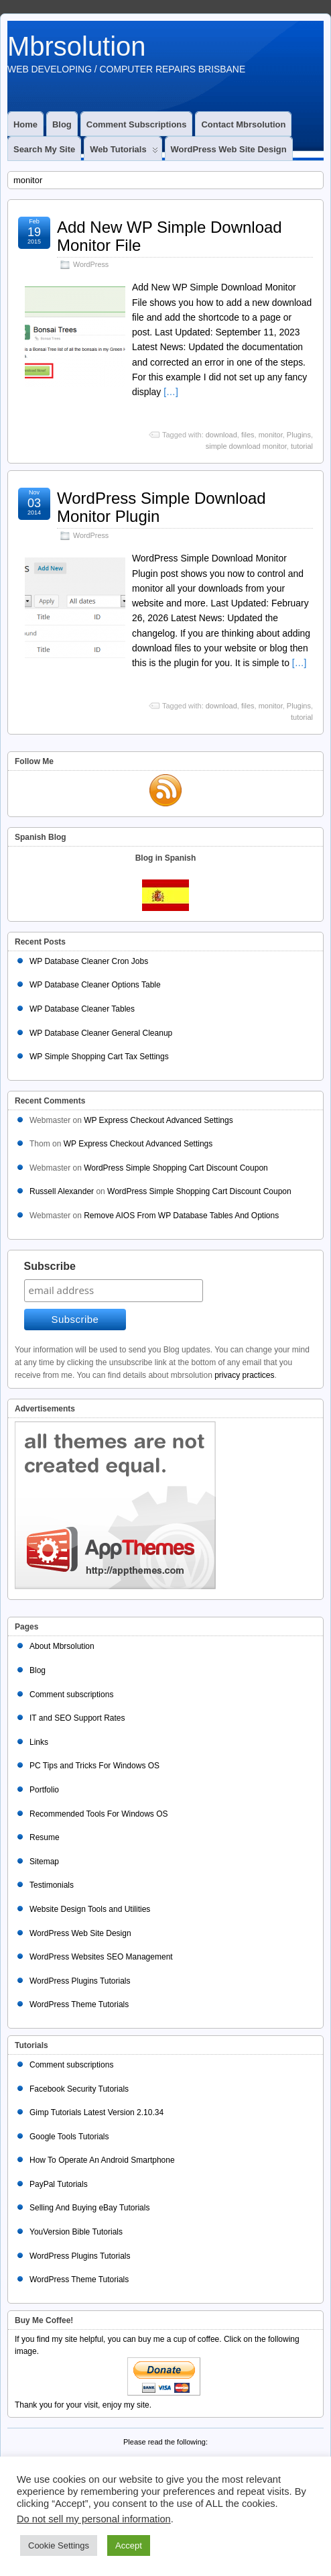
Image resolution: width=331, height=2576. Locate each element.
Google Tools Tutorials (69, 2136)
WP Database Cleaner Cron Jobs (88, 961)
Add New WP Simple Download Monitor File (169, 236)
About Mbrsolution (61, 1646)
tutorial (302, 446)
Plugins (299, 435)
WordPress (91, 264)
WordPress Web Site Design (229, 149)
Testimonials (51, 1885)
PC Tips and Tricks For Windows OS (94, 1765)
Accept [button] (128, 2545)
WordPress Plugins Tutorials (80, 1981)
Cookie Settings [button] (58, 2545)
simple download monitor (246, 446)
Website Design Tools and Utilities (89, 1909)
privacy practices (244, 1375)
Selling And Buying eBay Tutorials (89, 2207)
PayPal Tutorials (58, 2184)
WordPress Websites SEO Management (101, 1957)
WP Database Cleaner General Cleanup (100, 1033)
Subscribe (50, 1266)
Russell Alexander (61, 1191)
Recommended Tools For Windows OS (98, 1814)
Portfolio (44, 1789)
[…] (170, 391)
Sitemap (44, 1861)
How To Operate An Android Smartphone (102, 2160)
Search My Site (44, 149)
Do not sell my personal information (94, 2519)
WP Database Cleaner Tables (82, 1009)
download (221, 435)
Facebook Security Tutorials (79, 2089)
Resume (44, 1837)
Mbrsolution (76, 46)
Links (38, 1742)
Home (25, 124)
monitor (271, 435)
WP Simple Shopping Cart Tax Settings (99, 1056)
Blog (62, 124)
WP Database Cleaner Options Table (95, 984)
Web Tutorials (123, 152)
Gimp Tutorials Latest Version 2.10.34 (96, 2112)
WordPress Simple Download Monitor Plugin (161, 507)
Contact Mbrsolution (243, 124)
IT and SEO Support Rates (77, 1718)
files (248, 435)
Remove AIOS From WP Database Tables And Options (181, 1215)
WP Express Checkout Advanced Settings (158, 1120)
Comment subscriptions (136, 124)
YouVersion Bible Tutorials (76, 2232)
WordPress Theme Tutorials (79, 2004)
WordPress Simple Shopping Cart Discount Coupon (176, 1168)
